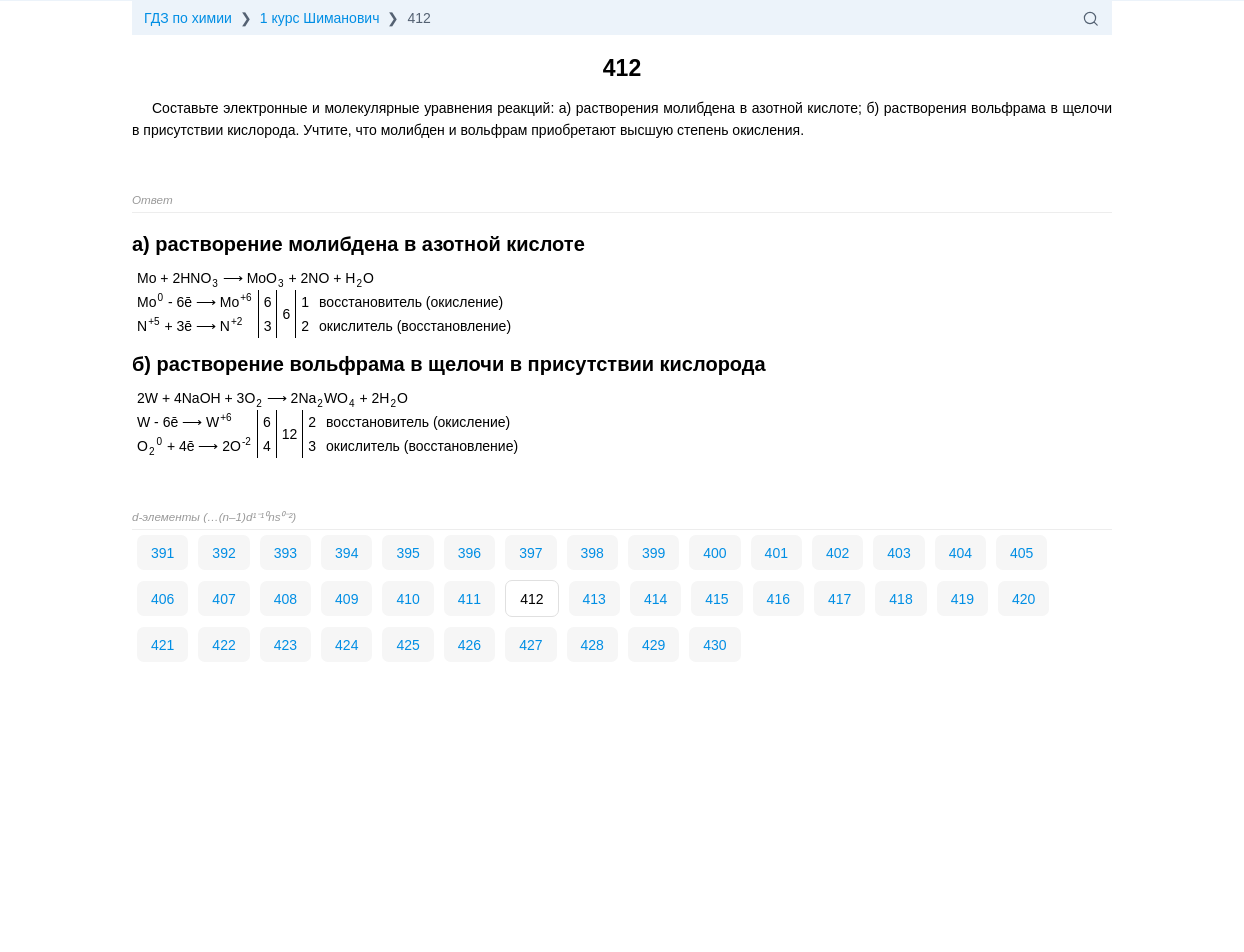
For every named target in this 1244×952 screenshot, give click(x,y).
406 (162, 599)
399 (653, 553)
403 (898, 553)
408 (285, 599)
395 (407, 553)
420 (1023, 599)
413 (594, 599)
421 (162, 645)
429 (653, 645)
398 (592, 553)
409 (346, 599)
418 (900, 599)
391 (162, 553)
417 (839, 599)
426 (469, 645)
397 (530, 553)
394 (346, 553)
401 (776, 553)
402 (837, 553)
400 (714, 553)
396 (469, 553)
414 (655, 599)
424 (346, 645)
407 (223, 599)
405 (1021, 553)
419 (962, 599)
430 (714, 645)
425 (407, 645)
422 (223, 645)
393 (285, 553)
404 (960, 553)
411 (469, 599)
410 (407, 599)
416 (778, 599)
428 (592, 645)
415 (716, 599)
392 (223, 553)
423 (285, 645)
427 (530, 645)
